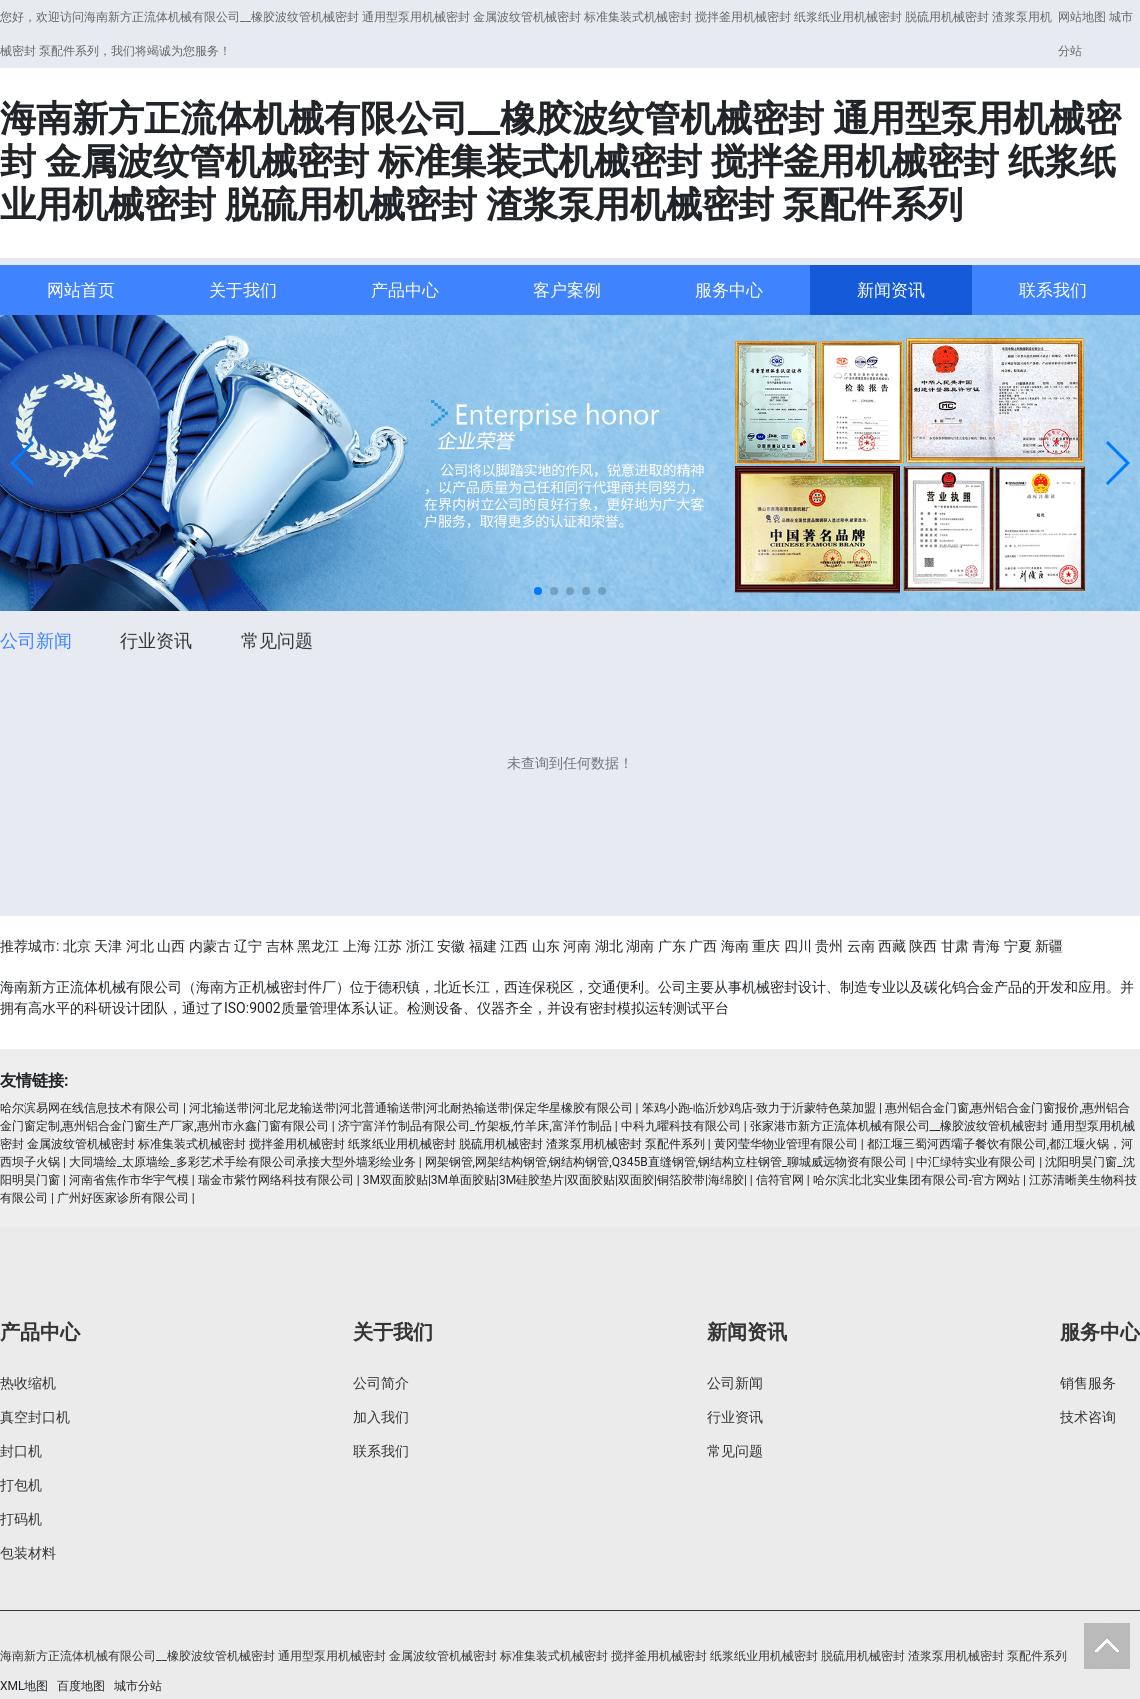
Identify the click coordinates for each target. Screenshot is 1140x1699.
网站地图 (1082, 17)
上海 (357, 946)
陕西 (923, 946)
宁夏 (1018, 946)
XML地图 (24, 1686)
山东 (546, 946)
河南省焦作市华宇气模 (129, 1180)
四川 (798, 946)
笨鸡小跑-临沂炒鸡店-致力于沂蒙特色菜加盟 (759, 1108)
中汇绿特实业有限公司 (976, 1162)
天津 (108, 946)
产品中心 (405, 290)
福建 (483, 946)
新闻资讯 (891, 290)
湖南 (640, 946)
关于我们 (243, 290)
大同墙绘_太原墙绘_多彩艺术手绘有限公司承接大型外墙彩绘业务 (242, 1162)
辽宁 (248, 946)
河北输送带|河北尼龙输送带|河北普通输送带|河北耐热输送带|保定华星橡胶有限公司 (411, 1108)
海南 (735, 946)
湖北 (609, 946)
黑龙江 (318, 946)
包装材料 (28, 1553)
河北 (140, 946)
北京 (77, 946)
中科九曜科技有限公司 (681, 1126)
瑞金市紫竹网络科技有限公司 (276, 1180)
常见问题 (277, 640)
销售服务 (1088, 1383)
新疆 (1049, 946)
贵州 (829, 946)
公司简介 (381, 1383)
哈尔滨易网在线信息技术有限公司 (90, 1108)
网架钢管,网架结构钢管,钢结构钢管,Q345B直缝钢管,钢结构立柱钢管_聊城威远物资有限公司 (666, 1162)
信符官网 (780, 1180)
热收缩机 (28, 1383)
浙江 (420, 946)
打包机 (21, 1485)
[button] (23, 463)
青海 (986, 946)
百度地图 (81, 1686)
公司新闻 (36, 640)
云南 (861, 946)
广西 (703, 946)
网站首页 (81, 290)
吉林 (280, 946)
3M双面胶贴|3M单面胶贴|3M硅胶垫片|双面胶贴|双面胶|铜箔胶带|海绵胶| (555, 1180)
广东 (672, 946)
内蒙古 (210, 946)
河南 (577, 946)
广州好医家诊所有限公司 (123, 1198)
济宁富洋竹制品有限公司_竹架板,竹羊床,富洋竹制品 (475, 1126)
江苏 (388, 946)
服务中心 (729, 290)
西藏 (892, 946)
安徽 (451, 946)
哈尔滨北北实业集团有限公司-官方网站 (916, 1180)
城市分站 (138, 1686)
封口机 (21, 1451)
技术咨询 (1088, 1417)
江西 (514, 946)
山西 (171, 946)
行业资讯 (156, 640)
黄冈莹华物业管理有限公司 (786, 1144)
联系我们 (1053, 290)
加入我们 (381, 1417)
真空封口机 (35, 1417)
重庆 (766, 946)
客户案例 (567, 290)
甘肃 (955, 946)
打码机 (21, 1519)
